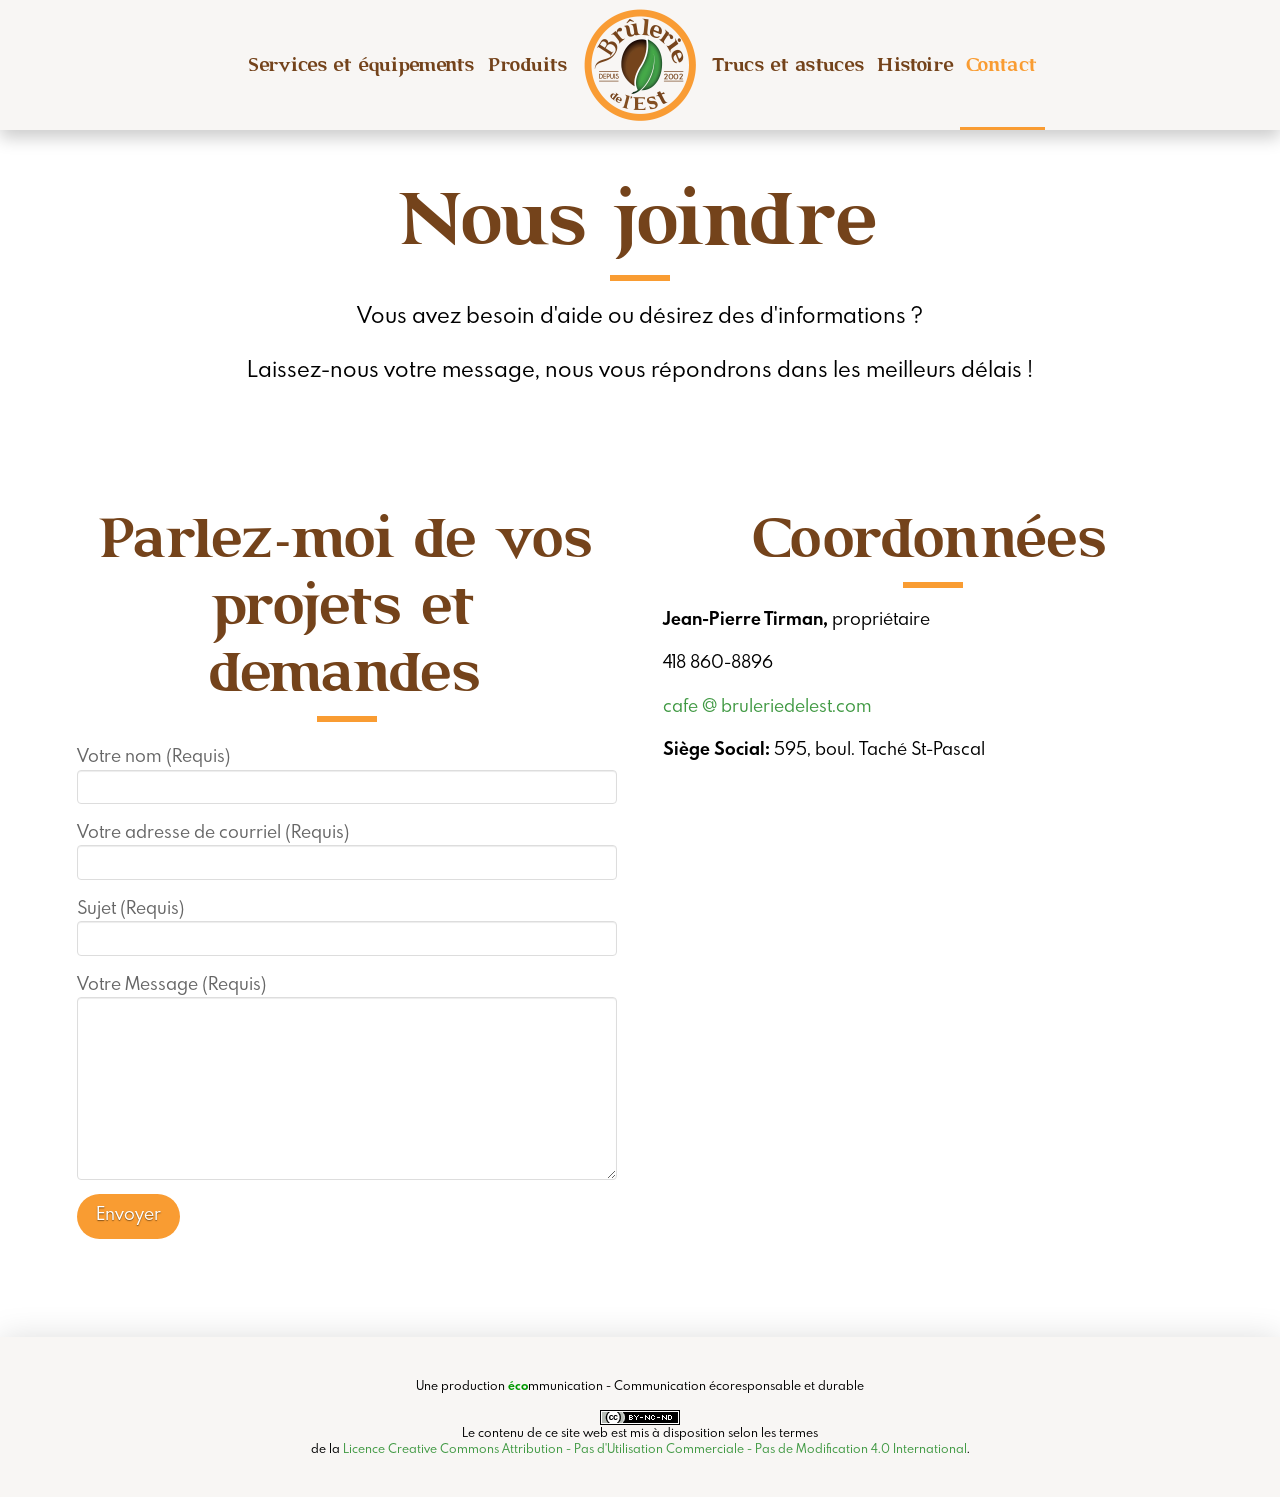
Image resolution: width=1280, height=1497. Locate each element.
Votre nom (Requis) (347, 772)
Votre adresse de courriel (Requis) (347, 848)
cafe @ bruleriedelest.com (767, 705)
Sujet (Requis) (347, 924)
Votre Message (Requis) (347, 997)
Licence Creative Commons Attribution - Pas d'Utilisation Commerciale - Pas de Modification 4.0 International (655, 1448)
